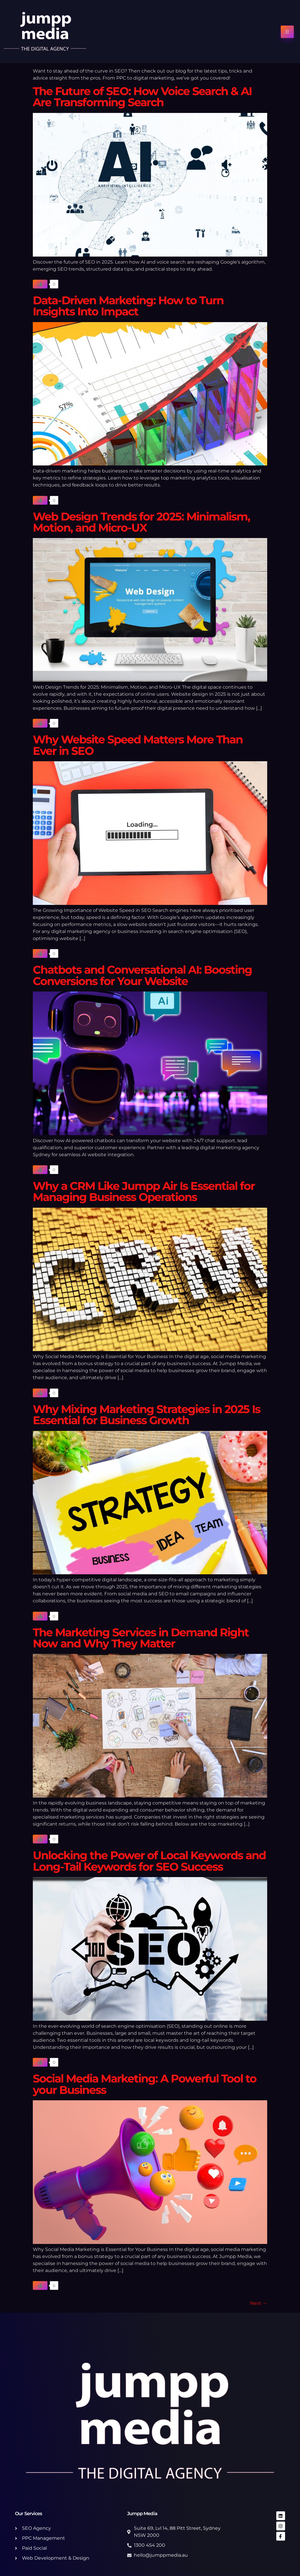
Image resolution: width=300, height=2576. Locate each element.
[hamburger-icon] (287, 31)
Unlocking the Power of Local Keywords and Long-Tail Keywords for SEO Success (149, 1860)
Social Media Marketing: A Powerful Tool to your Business (144, 2084)
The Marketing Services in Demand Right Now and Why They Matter (141, 1637)
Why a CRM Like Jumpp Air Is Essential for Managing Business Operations (144, 1191)
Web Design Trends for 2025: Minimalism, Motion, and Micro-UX (141, 522)
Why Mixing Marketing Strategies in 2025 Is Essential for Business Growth (146, 1414)
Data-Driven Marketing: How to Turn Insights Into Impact (128, 305)
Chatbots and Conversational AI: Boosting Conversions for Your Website (142, 975)
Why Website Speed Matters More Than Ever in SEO (138, 745)
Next (258, 2303)
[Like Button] (40, 284)
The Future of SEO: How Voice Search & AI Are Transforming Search (142, 96)
